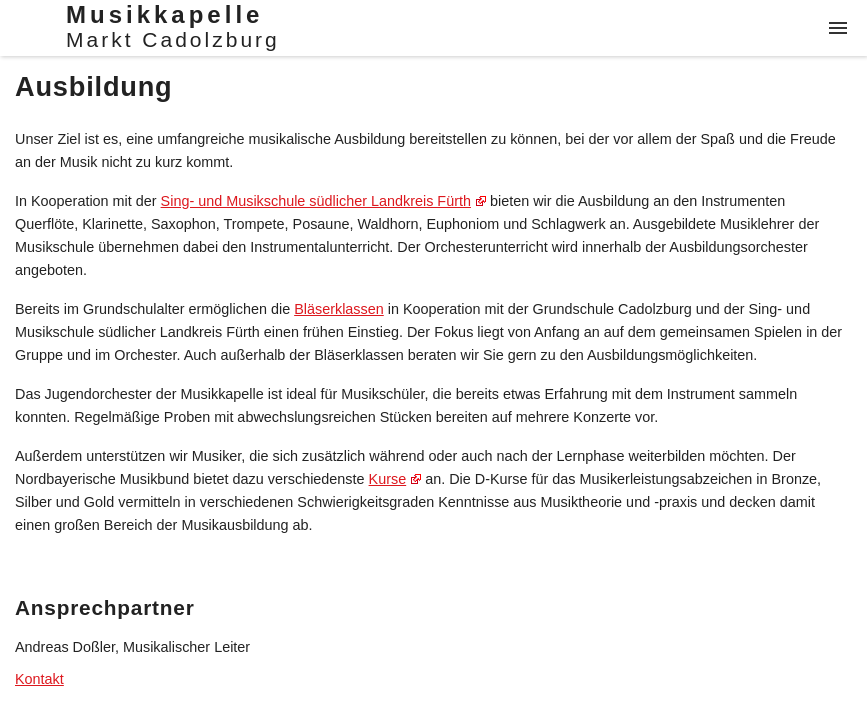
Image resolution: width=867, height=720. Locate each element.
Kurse (388, 479)
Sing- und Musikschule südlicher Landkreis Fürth (316, 201)
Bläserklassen (339, 309)
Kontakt (39, 679)
